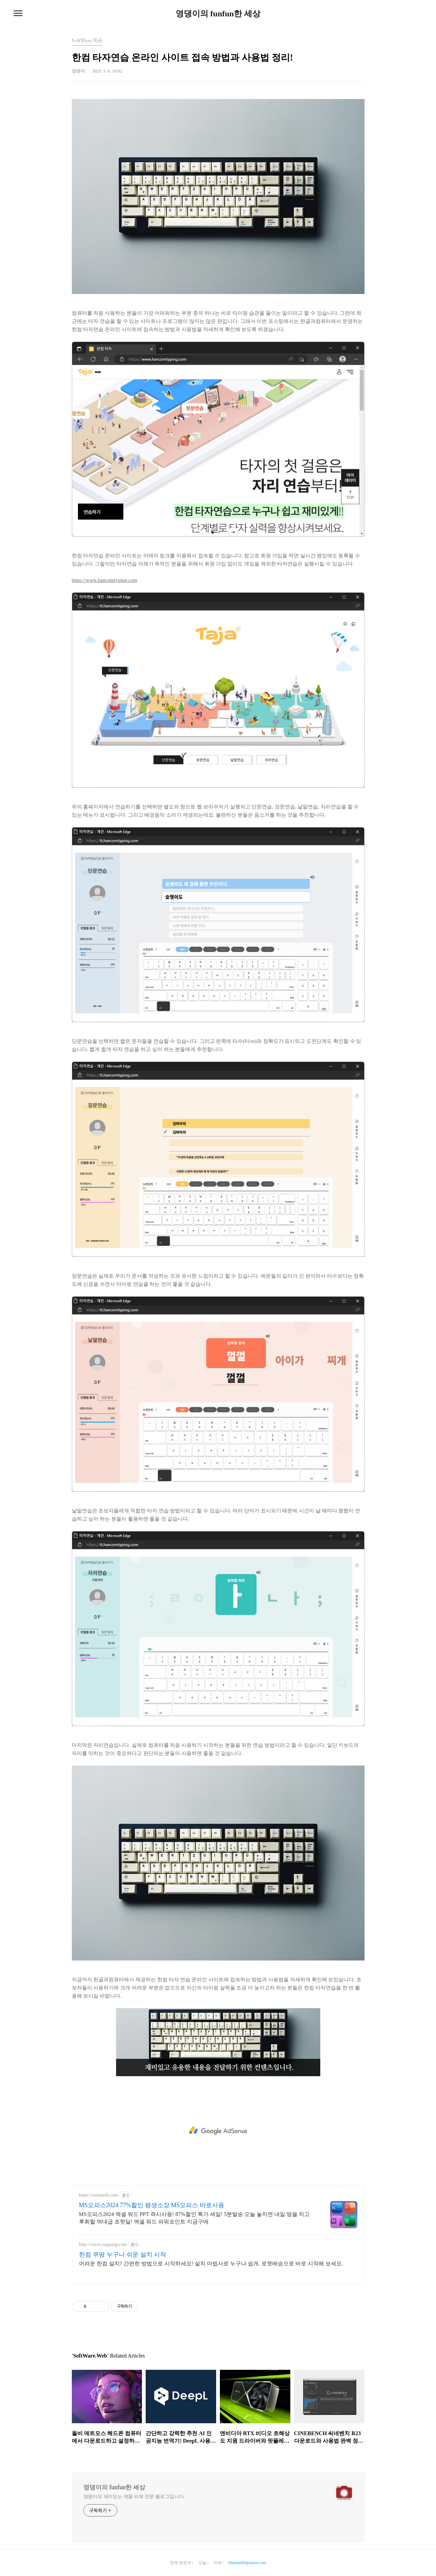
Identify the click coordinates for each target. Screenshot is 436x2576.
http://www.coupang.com (103, 2244)
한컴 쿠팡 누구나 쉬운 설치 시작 (122, 2254)
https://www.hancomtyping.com (104, 580)
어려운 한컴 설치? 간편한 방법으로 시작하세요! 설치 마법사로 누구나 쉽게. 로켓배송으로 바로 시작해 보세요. (211, 2263)
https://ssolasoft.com (98, 2195)
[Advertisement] (218, 2130)
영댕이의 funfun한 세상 (218, 14)
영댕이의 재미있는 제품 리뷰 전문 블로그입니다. (134, 2496)
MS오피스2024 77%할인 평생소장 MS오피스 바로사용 (151, 2205)
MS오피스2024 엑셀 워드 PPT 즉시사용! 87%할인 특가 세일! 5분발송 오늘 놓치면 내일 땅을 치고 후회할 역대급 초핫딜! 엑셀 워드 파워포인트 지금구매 (194, 2218)
